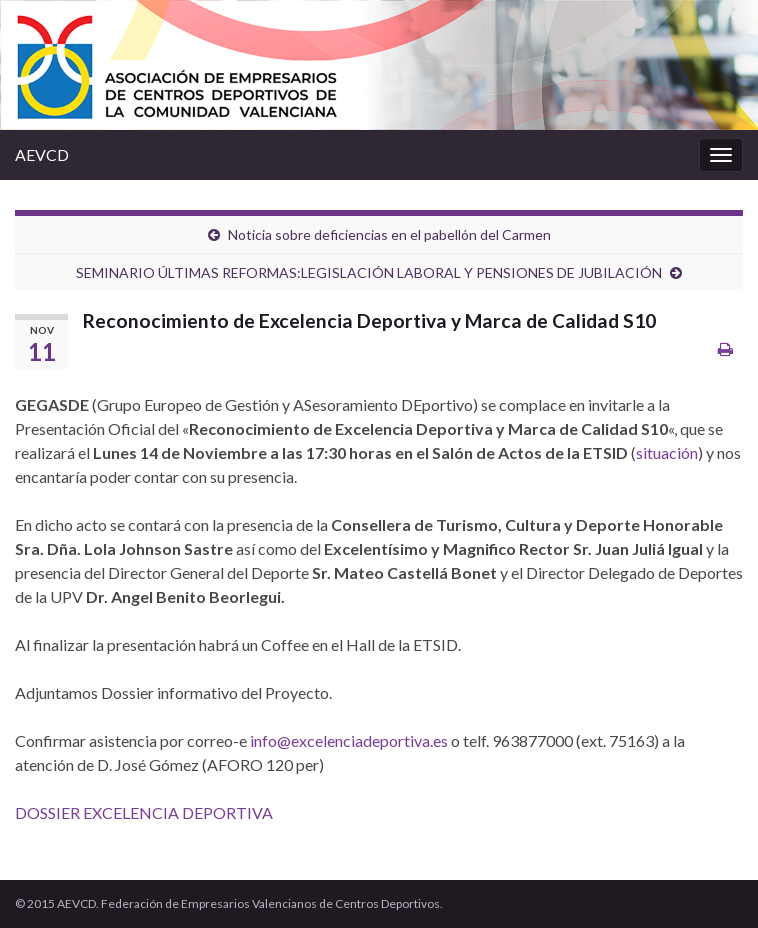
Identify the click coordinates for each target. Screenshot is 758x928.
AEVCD (42, 154)
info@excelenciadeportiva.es (349, 740)
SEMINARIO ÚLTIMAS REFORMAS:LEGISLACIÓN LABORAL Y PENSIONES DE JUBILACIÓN (369, 272)
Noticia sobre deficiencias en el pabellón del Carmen (389, 234)
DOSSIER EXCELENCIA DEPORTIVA (144, 812)
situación (667, 452)
